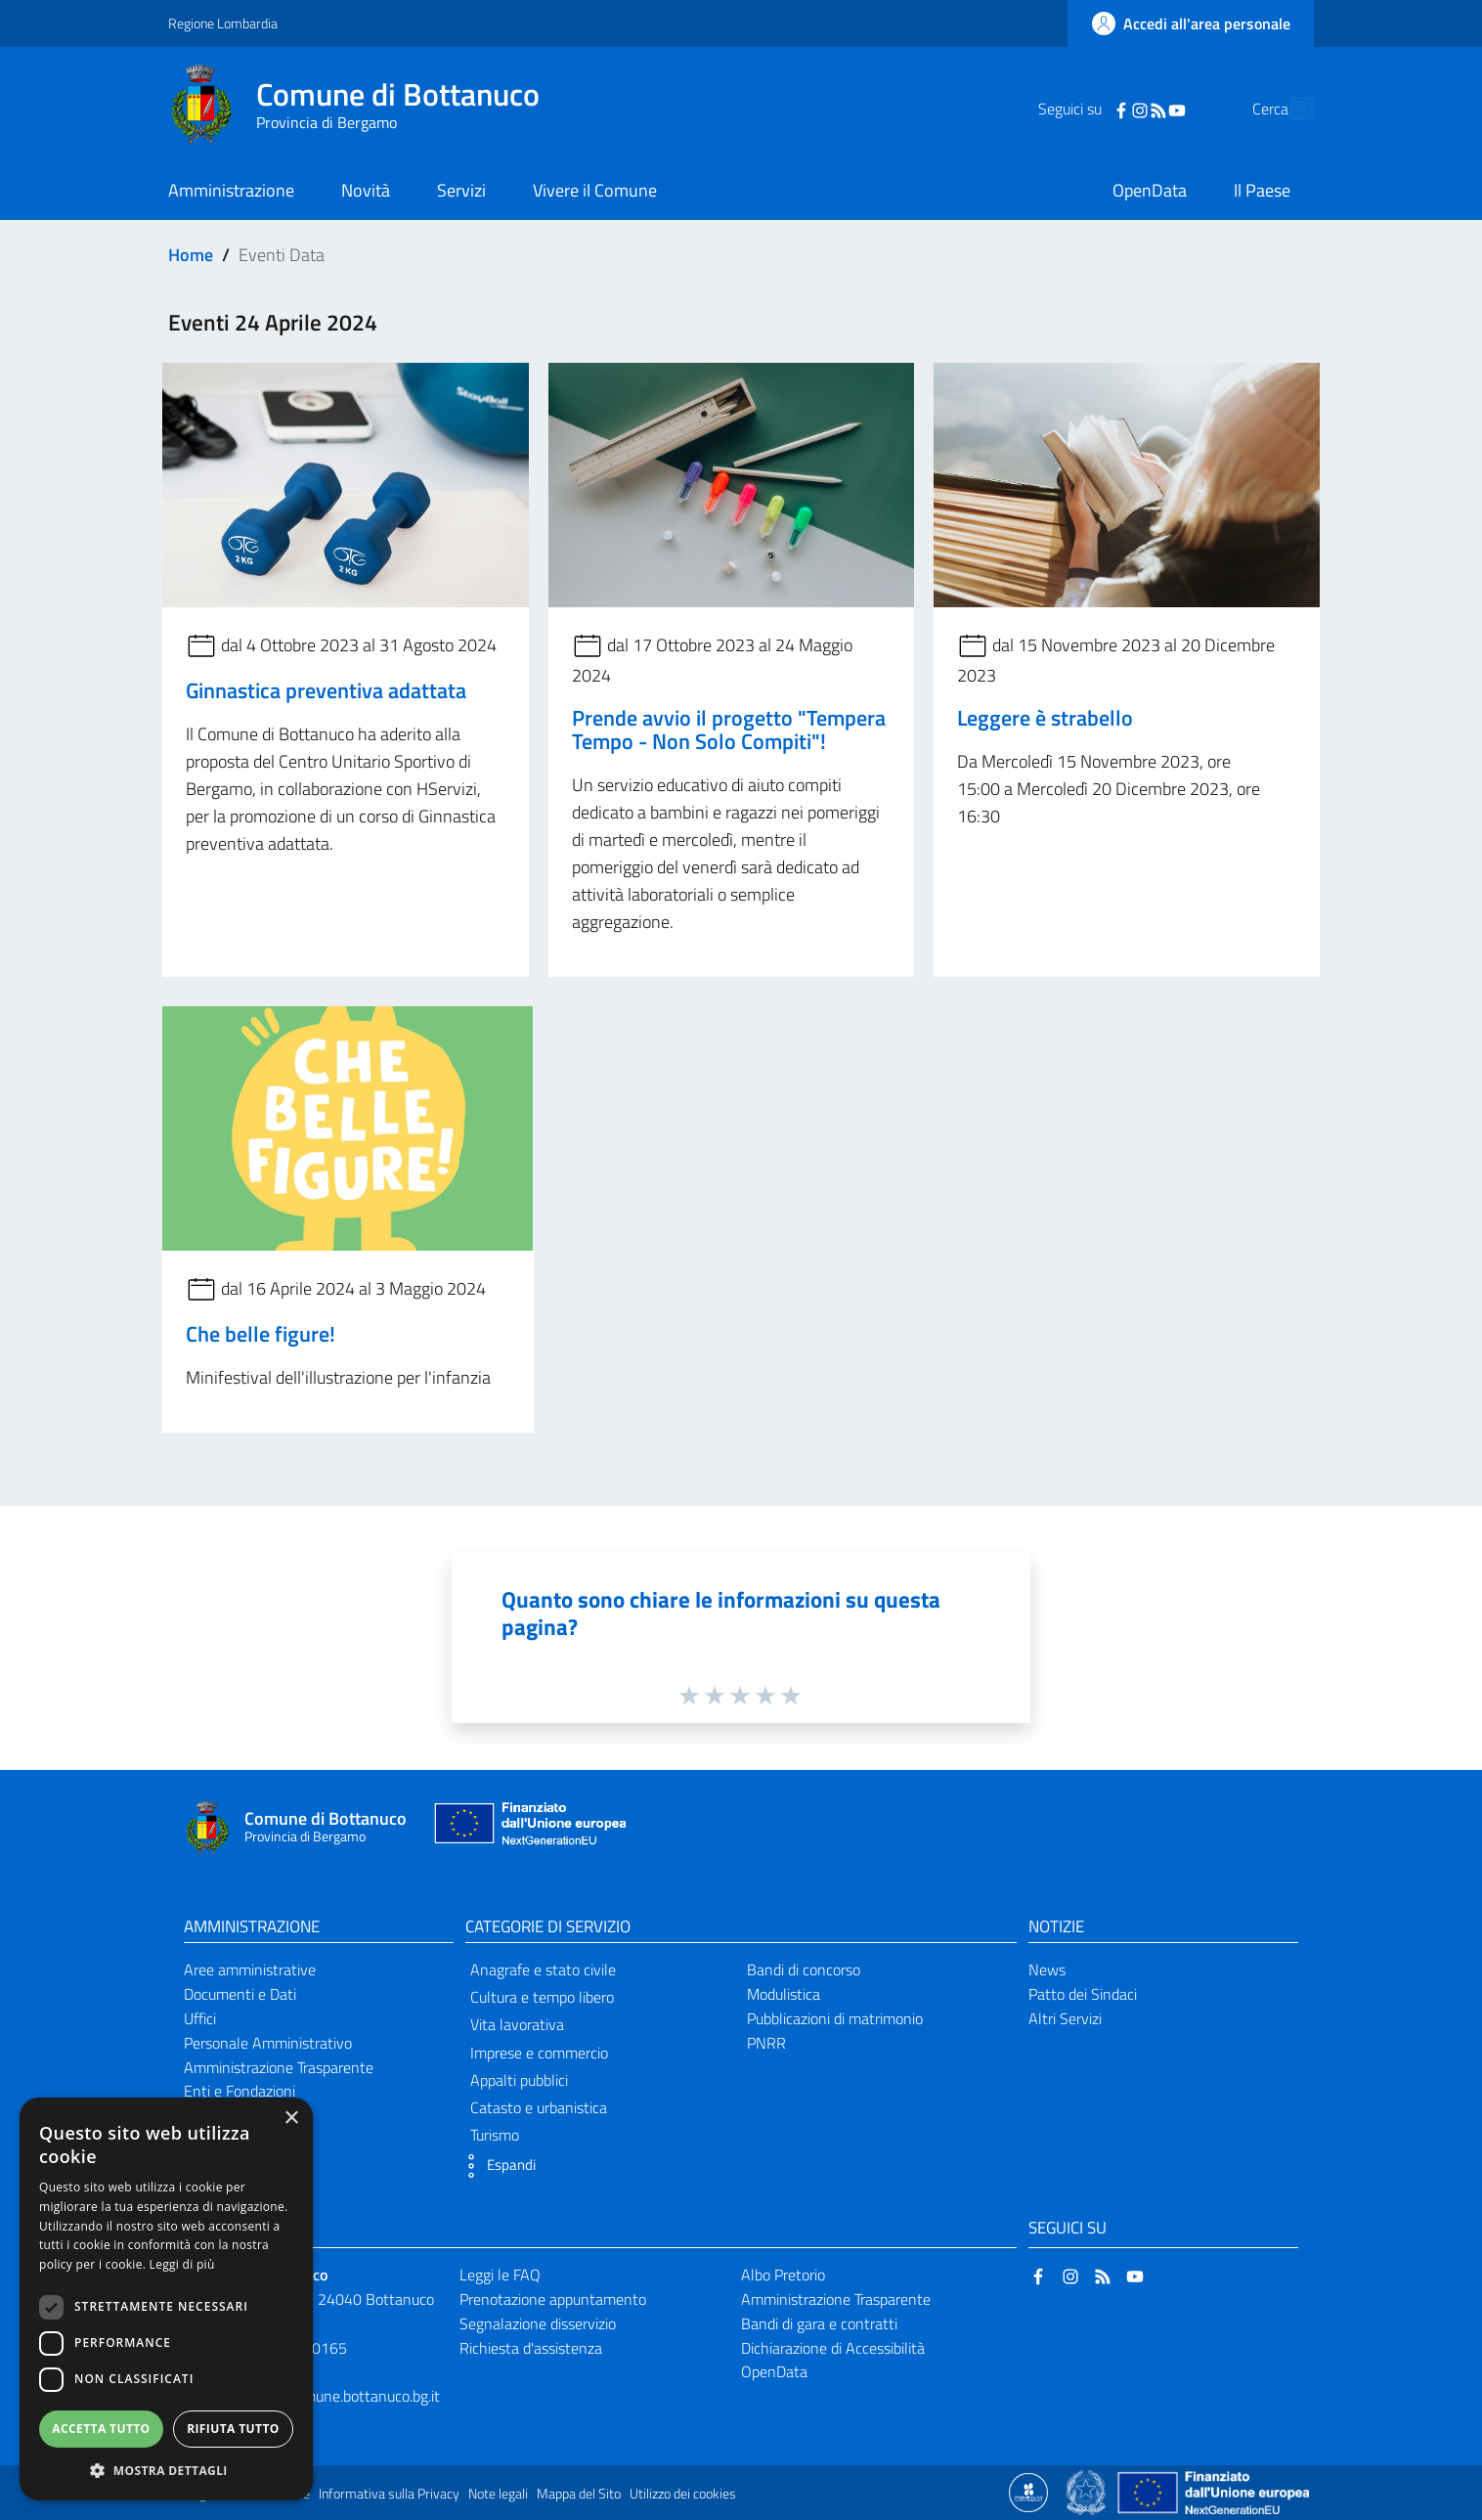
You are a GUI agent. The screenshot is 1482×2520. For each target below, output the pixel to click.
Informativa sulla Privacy (389, 2493)
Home (190, 255)
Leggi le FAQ (500, 2274)
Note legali (498, 2493)
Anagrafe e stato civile (543, 1969)
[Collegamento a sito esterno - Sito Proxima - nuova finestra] (1028, 2490)
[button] (496, 2166)
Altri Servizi (1065, 2018)
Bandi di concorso (803, 1969)
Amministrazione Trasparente (278, 2067)
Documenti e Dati (240, 1994)
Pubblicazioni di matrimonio (835, 2018)
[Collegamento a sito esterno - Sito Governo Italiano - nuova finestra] (1088, 2490)
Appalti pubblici (519, 2080)
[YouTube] (1140, 108)
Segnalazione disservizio (537, 2323)
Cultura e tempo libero (542, 1997)
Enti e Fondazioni (239, 2090)
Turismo (494, 2134)
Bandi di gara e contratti (819, 2323)
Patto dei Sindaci (1082, 1994)
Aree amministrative (250, 1969)
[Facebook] (1084, 108)
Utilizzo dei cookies (683, 2493)
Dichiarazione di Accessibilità (833, 2348)
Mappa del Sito (579, 2493)
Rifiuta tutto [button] (233, 2428)
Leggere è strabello (1045, 717)
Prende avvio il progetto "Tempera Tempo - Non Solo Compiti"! (729, 729)
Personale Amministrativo (268, 2043)
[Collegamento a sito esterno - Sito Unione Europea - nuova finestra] (528, 1828)
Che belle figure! (260, 1333)
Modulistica (783, 1994)
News (1047, 1969)
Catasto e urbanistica (538, 2107)
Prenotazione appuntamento (552, 2299)
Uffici (200, 2018)
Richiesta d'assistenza (530, 2348)
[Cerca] (1290, 108)
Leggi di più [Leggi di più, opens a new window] (182, 2264)
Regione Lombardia (223, 23)
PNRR (766, 2043)
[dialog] (166, 2299)
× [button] (290, 2118)
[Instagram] (1102, 108)
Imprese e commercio (539, 2052)
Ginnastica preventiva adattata (326, 690)
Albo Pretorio (783, 2274)
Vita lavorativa (517, 2024)
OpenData (774, 2371)
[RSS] (1121, 108)
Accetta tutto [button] (101, 2428)
